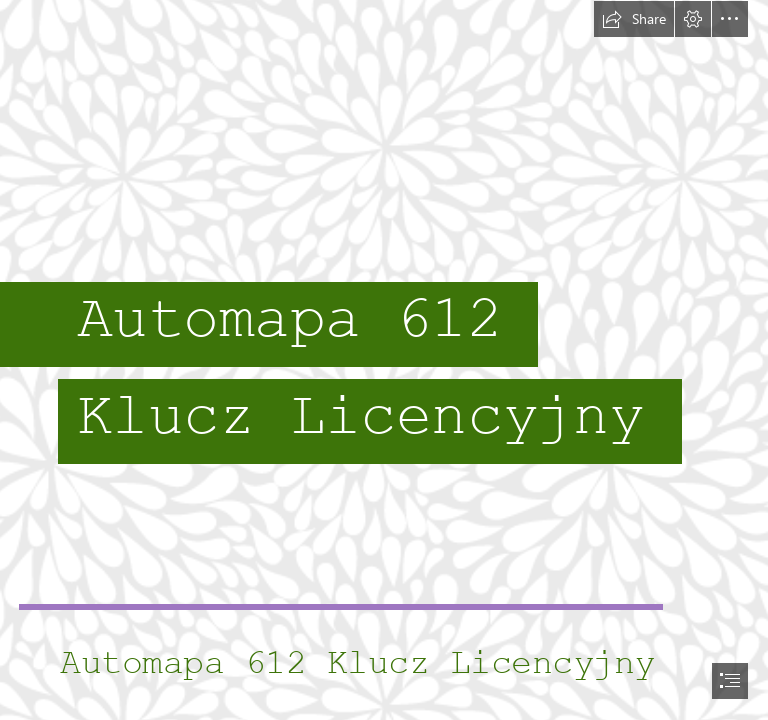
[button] (634, 19)
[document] (384, 360)
